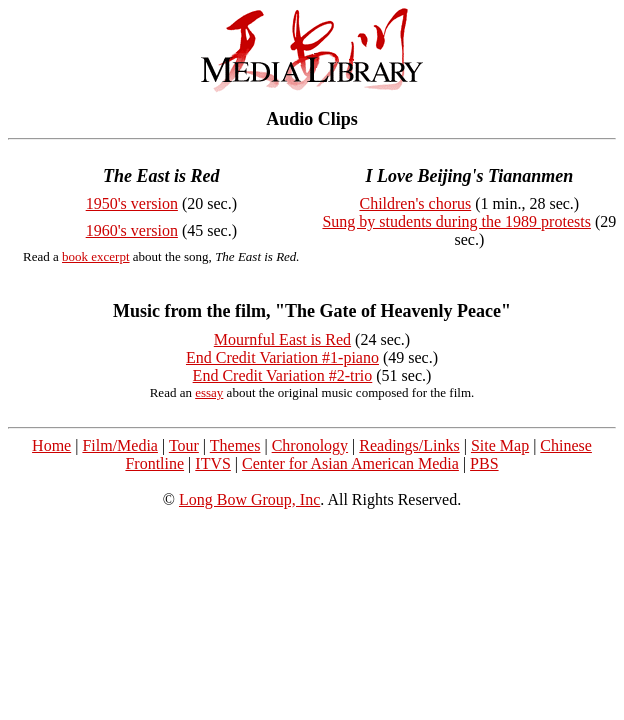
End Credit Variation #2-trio (283, 375)
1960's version (132, 230)
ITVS (213, 463)
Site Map (500, 445)
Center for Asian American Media (350, 463)
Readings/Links (409, 445)
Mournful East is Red (282, 339)
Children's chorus (415, 203)
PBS (484, 463)
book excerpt (96, 256)
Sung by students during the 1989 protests (456, 221)
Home (51, 445)
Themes (235, 445)
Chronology (310, 445)
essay (209, 392)
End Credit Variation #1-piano (282, 357)
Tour (184, 445)
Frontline (154, 463)
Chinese (566, 445)
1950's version (132, 203)
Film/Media (120, 445)
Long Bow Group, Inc (249, 499)
